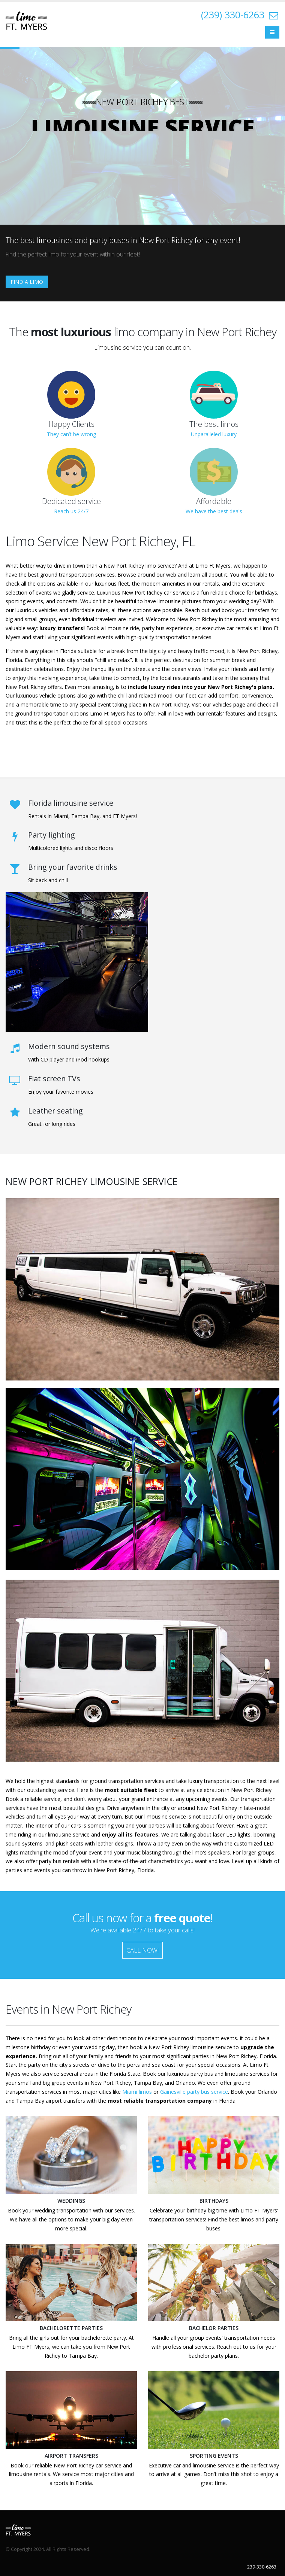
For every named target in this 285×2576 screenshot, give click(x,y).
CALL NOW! (142, 1950)
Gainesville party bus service (194, 2091)
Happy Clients (71, 424)
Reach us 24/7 (71, 511)
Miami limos (137, 2091)
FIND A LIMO (26, 281)
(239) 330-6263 (232, 14)
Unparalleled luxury (214, 434)
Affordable (213, 501)
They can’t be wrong (71, 434)
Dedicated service (71, 501)
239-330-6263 (261, 2567)
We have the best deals (214, 511)
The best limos (213, 424)
